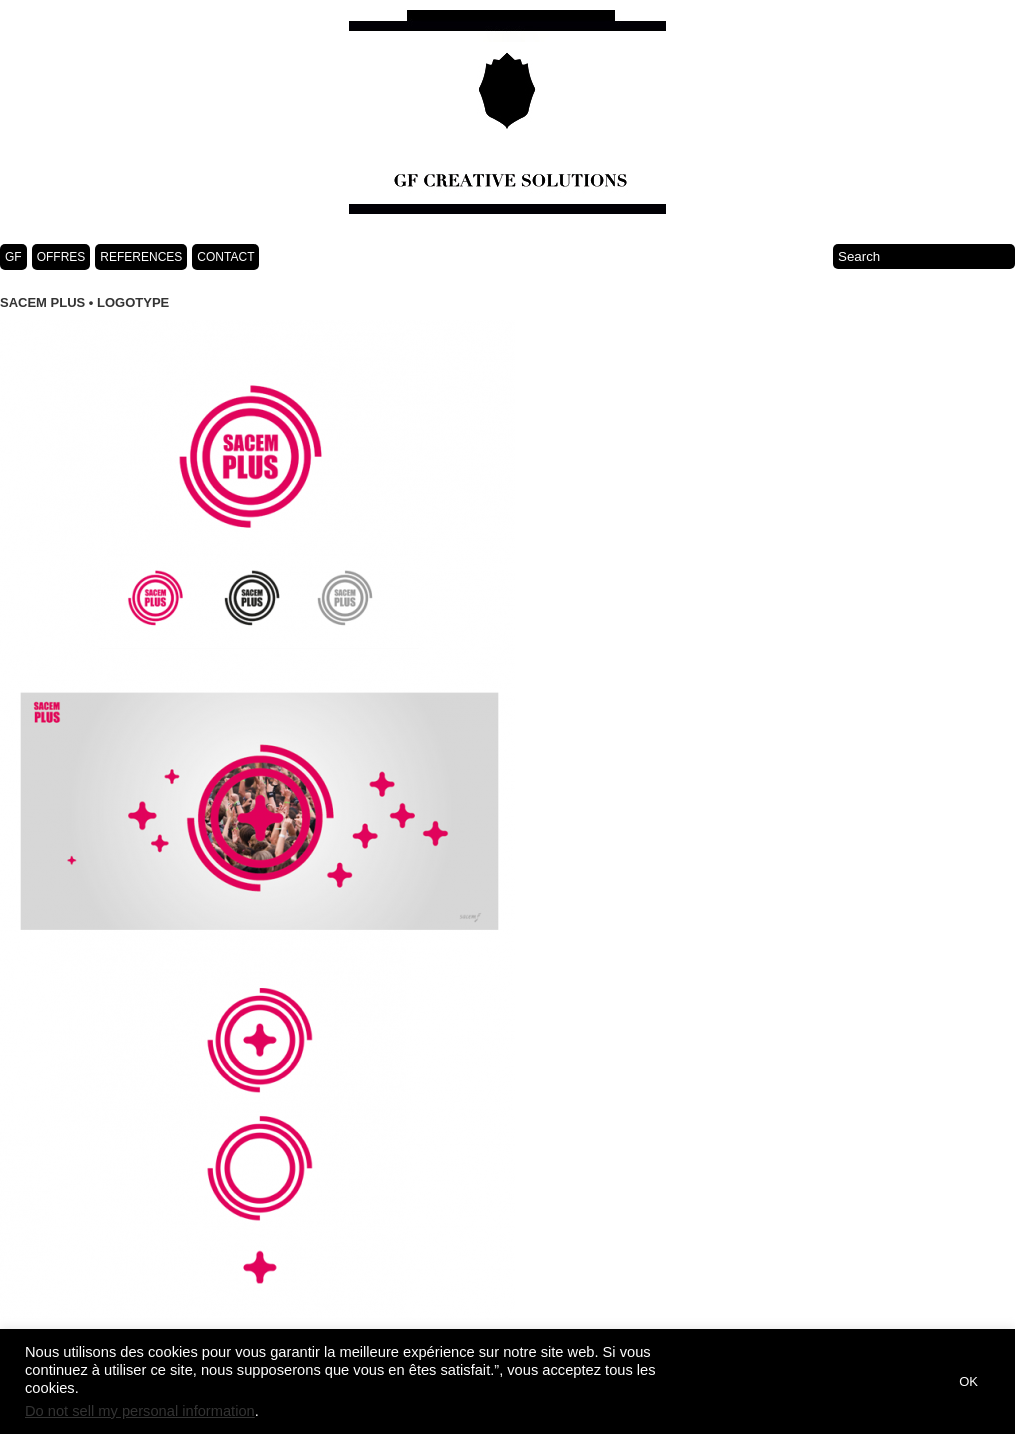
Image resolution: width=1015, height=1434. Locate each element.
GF (13, 257)
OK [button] (968, 1381)
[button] (920, 1382)
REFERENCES (141, 257)
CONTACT (225, 257)
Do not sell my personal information (140, 1411)
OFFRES (61, 257)
